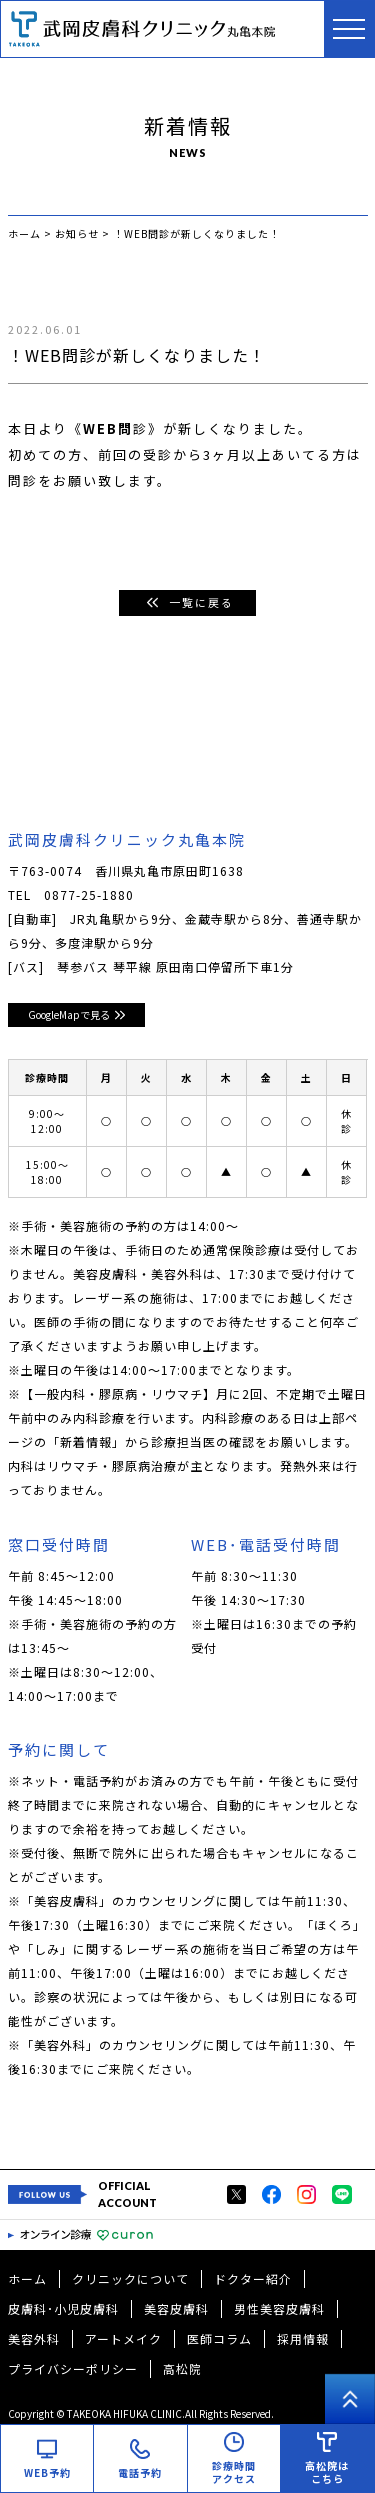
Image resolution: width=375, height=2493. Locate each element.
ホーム (27, 2278)
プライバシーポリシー (73, 2368)
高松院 (182, 2368)
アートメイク (123, 2338)
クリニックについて (130, 2278)
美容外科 (34, 2338)
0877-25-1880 (89, 894)
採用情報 (303, 2338)
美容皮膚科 (176, 2308)
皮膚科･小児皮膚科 (63, 2308)
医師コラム (219, 2338)
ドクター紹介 (253, 2278)
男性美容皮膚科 (279, 2308)
